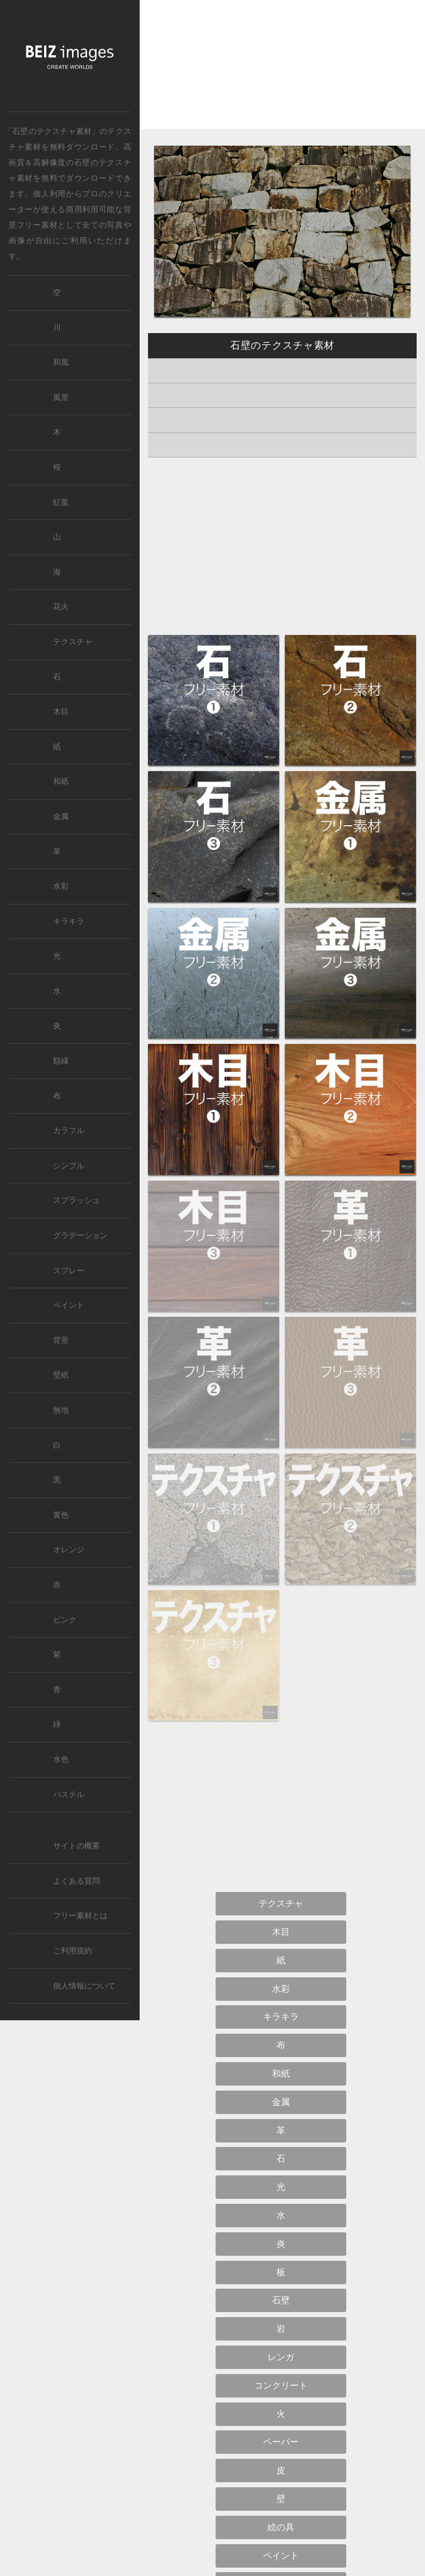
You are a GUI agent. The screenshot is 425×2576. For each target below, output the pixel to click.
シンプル (68, 1166)
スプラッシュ (76, 1200)
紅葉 (61, 502)
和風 (61, 362)
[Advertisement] (282, 74)
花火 (61, 607)
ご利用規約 (72, 1951)
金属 (61, 816)
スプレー (68, 1271)
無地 (61, 1410)
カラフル (68, 1130)
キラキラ (68, 921)
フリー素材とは (80, 1915)
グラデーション (80, 1235)
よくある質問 (76, 1881)
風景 (61, 397)
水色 (61, 1759)
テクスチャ (72, 642)
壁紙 (61, 1375)
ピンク (65, 1620)
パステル (68, 1794)
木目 (61, 711)
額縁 (61, 1061)
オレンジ (68, 1549)
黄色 (61, 1515)
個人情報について (84, 1986)
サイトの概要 (76, 1846)
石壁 (82, 162)
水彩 (61, 886)
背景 (61, 1340)
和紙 (61, 781)
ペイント (68, 1305)
